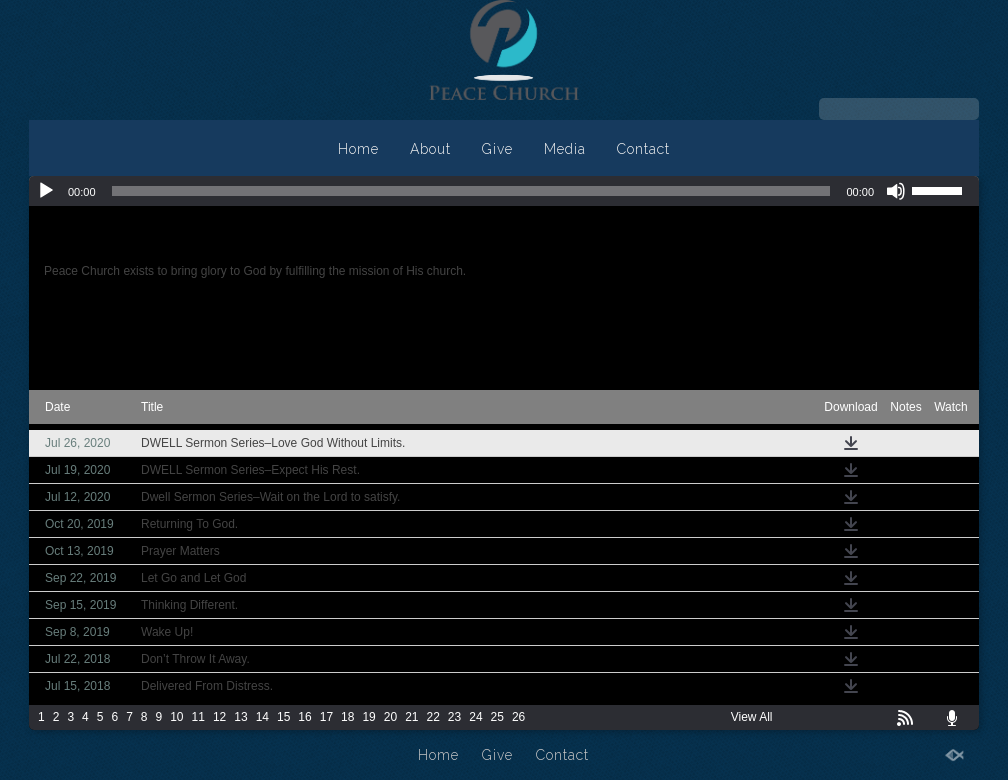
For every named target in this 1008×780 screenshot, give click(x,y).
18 (347, 717)
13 (240, 717)
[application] (504, 191)
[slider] (471, 191)
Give (497, 149)
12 (219, 717)
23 (454, 717)
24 (475, 717)
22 (433, 717)
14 (262, 717)
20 (390, 717)
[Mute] (896, 191)
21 (411, 717)
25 (497, 717)
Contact (643, 149)
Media (565, 149)
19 (368, 717)
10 (176, 717)
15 (283, 717)
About (430, 149)
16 (304, 717)
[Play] (46, 191)
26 (518, 717)
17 (326, 717)
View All (752, 717)
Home (358, 149)
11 (198, 717)
